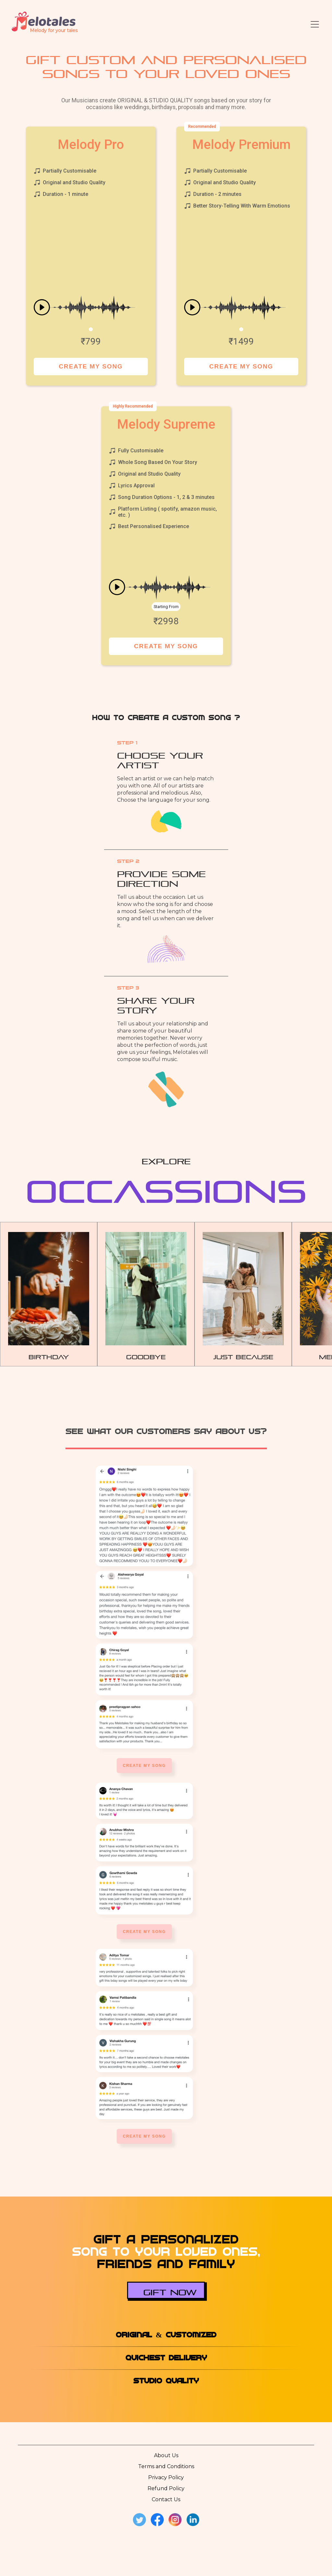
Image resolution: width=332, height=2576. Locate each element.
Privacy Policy (166, 2477)
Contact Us (166, 2499)
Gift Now (169, 2290)
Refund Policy (166, 2488)
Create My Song (91, 366)
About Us (166, 2455)
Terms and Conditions (166, 2466)
